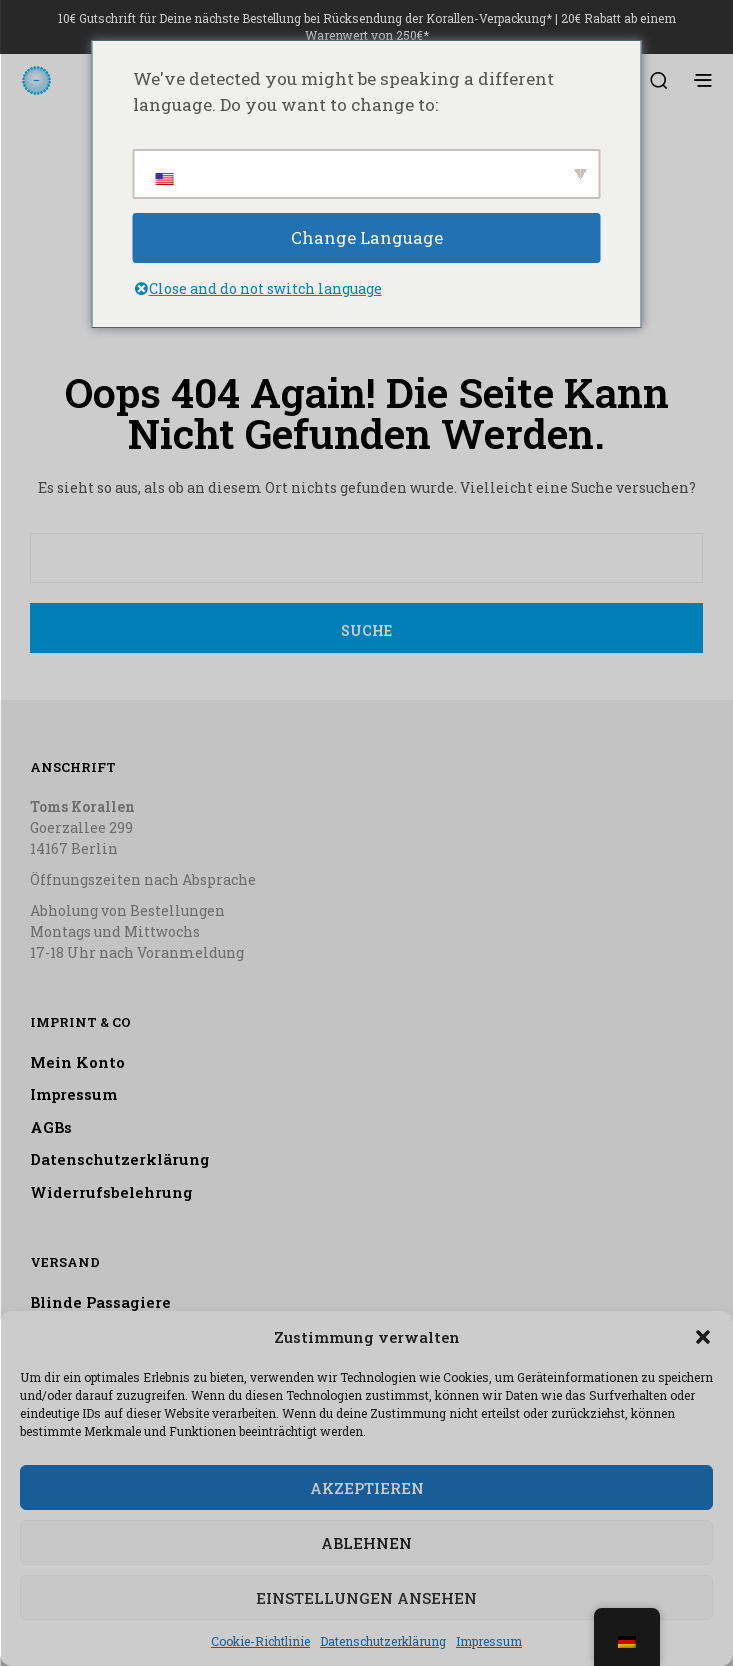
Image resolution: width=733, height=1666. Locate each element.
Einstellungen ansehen (366, 1598)
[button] (703, 1337)
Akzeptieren (367, 1488)
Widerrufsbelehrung (111, 1192)
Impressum (489, 1641)
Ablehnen (366, 1543)
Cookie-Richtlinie (260, 1641)
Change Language (367, 237)
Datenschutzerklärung (383, 1641)
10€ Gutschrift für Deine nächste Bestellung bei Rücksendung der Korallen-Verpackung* (305, 18)
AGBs (51, 1127)
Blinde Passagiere (100, 1302)
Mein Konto (77, 1062)
